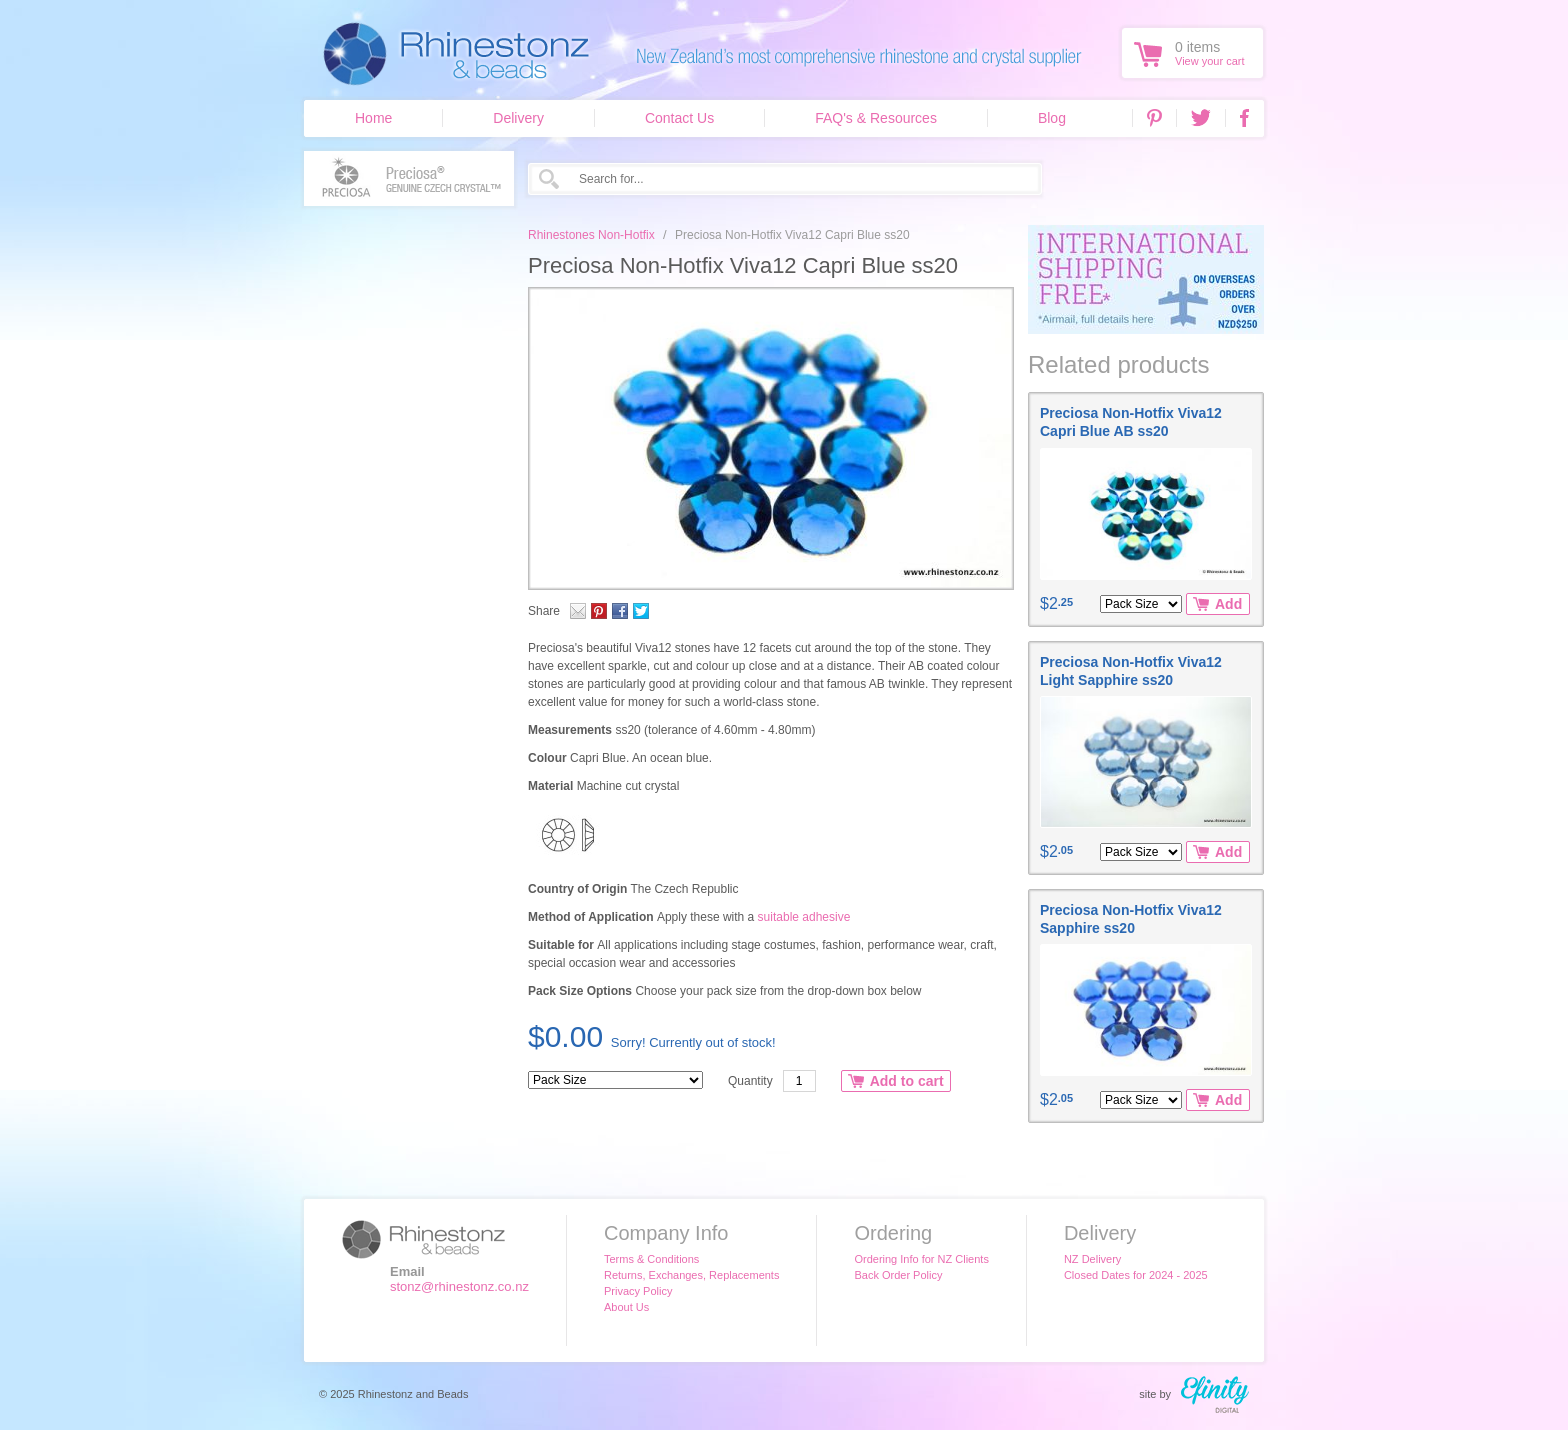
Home (373, 118)
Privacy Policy (638, 1291)
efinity (1215, 1394)
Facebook (1244, 118)
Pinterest (1154, 118)
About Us (626, 1307)
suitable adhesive (804, 917)
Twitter (1201, 118)
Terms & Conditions (651, 1259)
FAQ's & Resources (876, 118)
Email (578, 611)
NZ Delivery (1092, 1259)
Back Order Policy (898, 1275)
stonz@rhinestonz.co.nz (459, 1286)
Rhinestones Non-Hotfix (591, 235)
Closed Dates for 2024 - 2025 (1136, 1275)
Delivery (518, 118)
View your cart (1210, 61)
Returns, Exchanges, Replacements (691, 1275)
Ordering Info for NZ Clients (921, 1259)
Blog (1052, 118)
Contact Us (679, 118)
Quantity (750, 1081)
